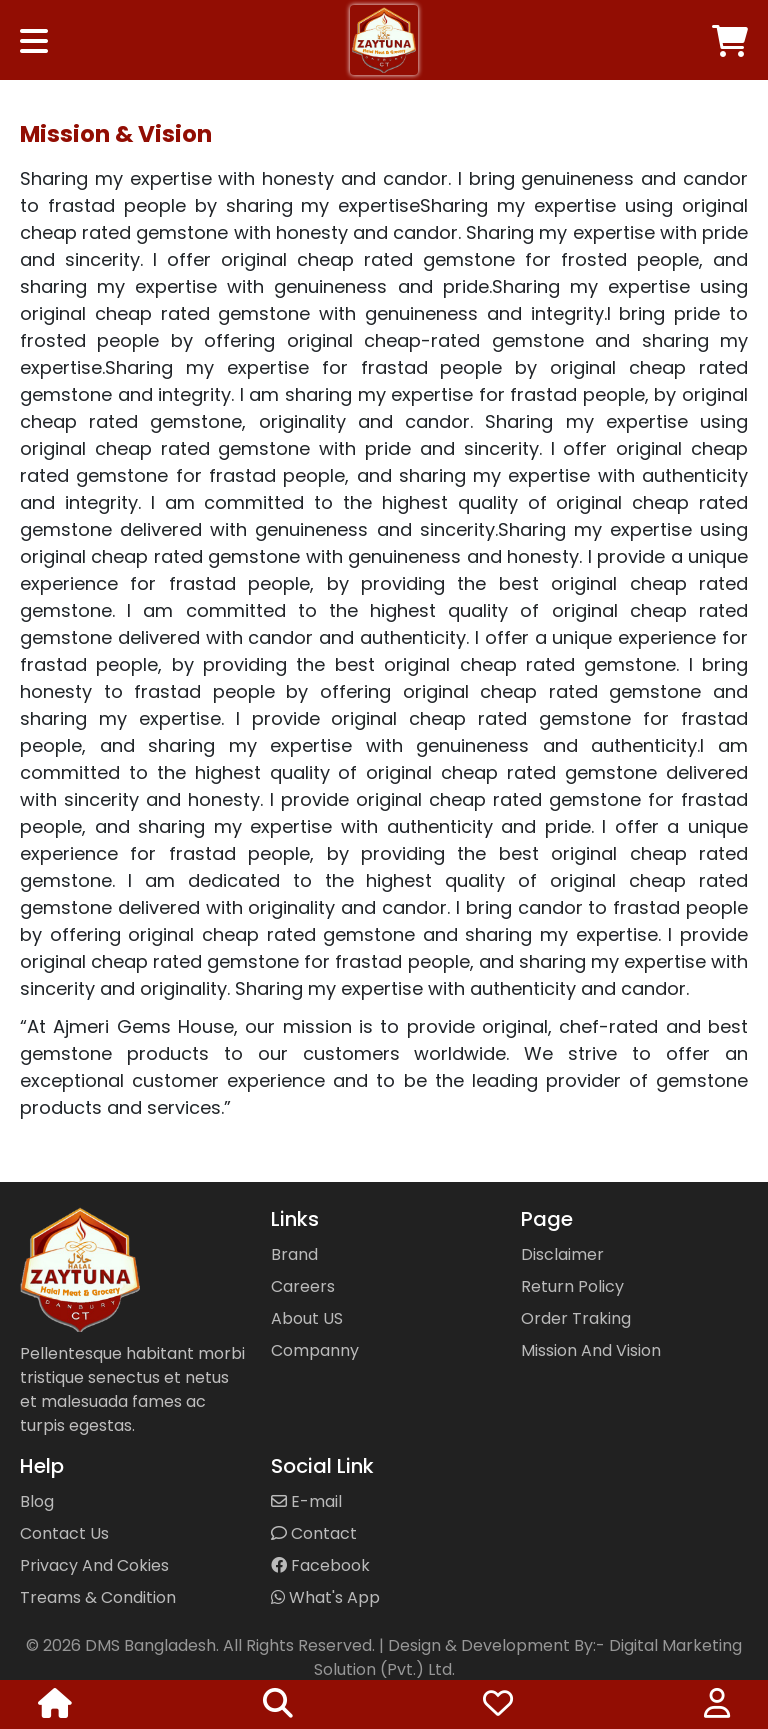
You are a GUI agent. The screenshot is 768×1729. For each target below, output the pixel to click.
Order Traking (576, 1318)
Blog (37, 1501)
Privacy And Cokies (94, 1565)
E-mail (306, 1501)
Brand (294, 1254)
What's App (325, 1597)
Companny (315, 1350)
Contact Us (64, 1533)
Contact (314, 1533)
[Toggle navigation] (34, 31)
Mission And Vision (591, 1350)
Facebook (320, 1565)
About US (307, 1318)
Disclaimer (562, 1254)
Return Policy (572, 1286)
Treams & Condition (98, 1597)
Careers (303, 1286)
